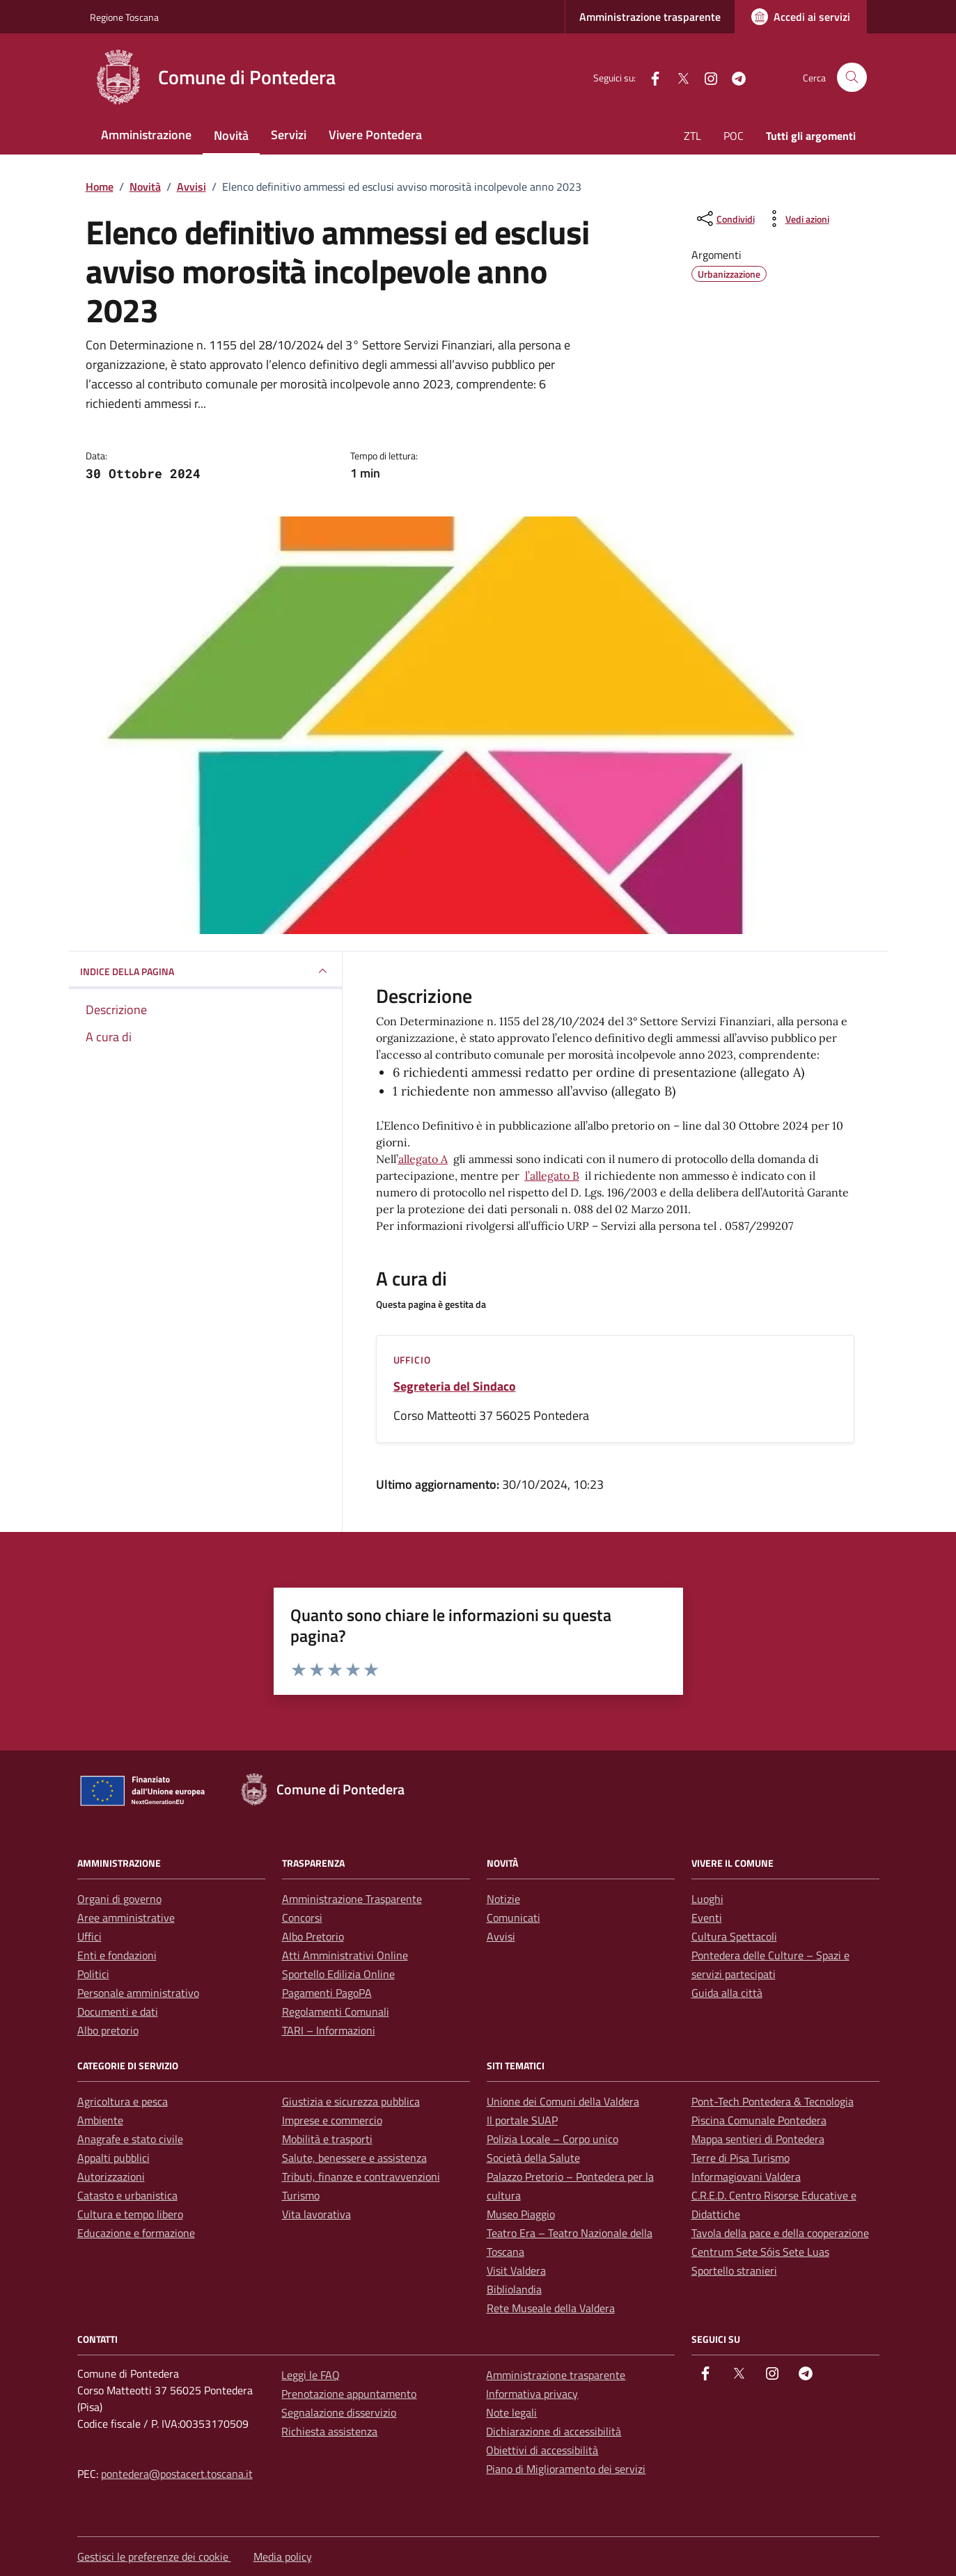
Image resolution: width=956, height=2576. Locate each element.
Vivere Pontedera (375, 134)
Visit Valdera (516, 2270)
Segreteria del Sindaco (454, 1386)
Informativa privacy (532, 2393)
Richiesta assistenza (329, 2431)
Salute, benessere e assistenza (354, 2157)
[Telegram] (733, 77)
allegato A (423, 1159)
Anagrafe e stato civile (130, 2139)
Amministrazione (146, 134)
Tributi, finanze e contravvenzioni (361, 2176)
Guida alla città (726, 1992)
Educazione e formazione (136, 2233)
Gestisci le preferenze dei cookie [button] (154, 2556)
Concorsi (302, 1917)
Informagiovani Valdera (746, 2176)
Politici (93, 1974)
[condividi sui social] (724, 218)
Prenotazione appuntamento (348, 2393)
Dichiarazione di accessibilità (553, 2431)
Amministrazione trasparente (650, 16)
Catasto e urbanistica (127, 2195)
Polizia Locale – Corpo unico (552, 2139)
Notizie (503, 1898)
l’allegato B (552, 1176)
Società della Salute (533, 2157)
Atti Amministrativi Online (345, 1955)
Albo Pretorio (313, 1936)
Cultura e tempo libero (130, 2214)
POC (733, 135)
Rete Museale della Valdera (551, 2308)
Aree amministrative (126, 1917)
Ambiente (100, 2120)
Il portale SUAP (522, 2120)
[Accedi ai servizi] (801, 16)
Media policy (282, 2556)
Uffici (89, 1936)
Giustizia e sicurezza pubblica (351, 2101)
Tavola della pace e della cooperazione (780, 2233)
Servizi (288, 134)
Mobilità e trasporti (327, 2139)
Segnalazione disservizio (338, 2412)
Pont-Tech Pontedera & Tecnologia (772, 2101)
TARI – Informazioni (328, 2030)
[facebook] (650, 77)
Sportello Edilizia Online (338, 1974)
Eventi (706, 1917)
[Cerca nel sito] (852, 78)
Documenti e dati (117, 2011)
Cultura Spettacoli (734, 1936)
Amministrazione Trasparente (352, 1898)
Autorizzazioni (111, 2176)
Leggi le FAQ (310, 2374)
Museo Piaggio (521, 2214)
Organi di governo (119, 1898)
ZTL (692, 135)
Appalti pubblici (113, 2157)
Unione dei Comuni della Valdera (563, 2101)
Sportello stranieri (734, 2270)
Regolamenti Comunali (335, 2011)
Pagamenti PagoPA (327, 1992)
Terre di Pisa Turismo (740, 2157)
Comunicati (513, 1917)
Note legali (511, 2412)
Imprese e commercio (332, 2120)
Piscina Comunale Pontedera (758, 2120)
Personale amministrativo (138, 1992)
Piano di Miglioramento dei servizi (565, 2468)
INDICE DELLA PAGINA (205, 971)
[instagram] (705, 77)
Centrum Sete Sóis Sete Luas (760, 2251)
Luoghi (707, 1898)
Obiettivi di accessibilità (542, 2450)
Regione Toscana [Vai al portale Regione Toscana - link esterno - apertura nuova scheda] (124, 17)
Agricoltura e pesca (122, 2101)
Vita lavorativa (316, 2214)
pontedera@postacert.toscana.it (177, 2473)
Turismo (301, 2195)
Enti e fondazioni (117, 1955)
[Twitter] (677, 77)
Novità (231, 135)
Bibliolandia (514, 2289)
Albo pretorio (108, 2030)
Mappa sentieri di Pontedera (757, 2139)
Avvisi (501, 1936)
